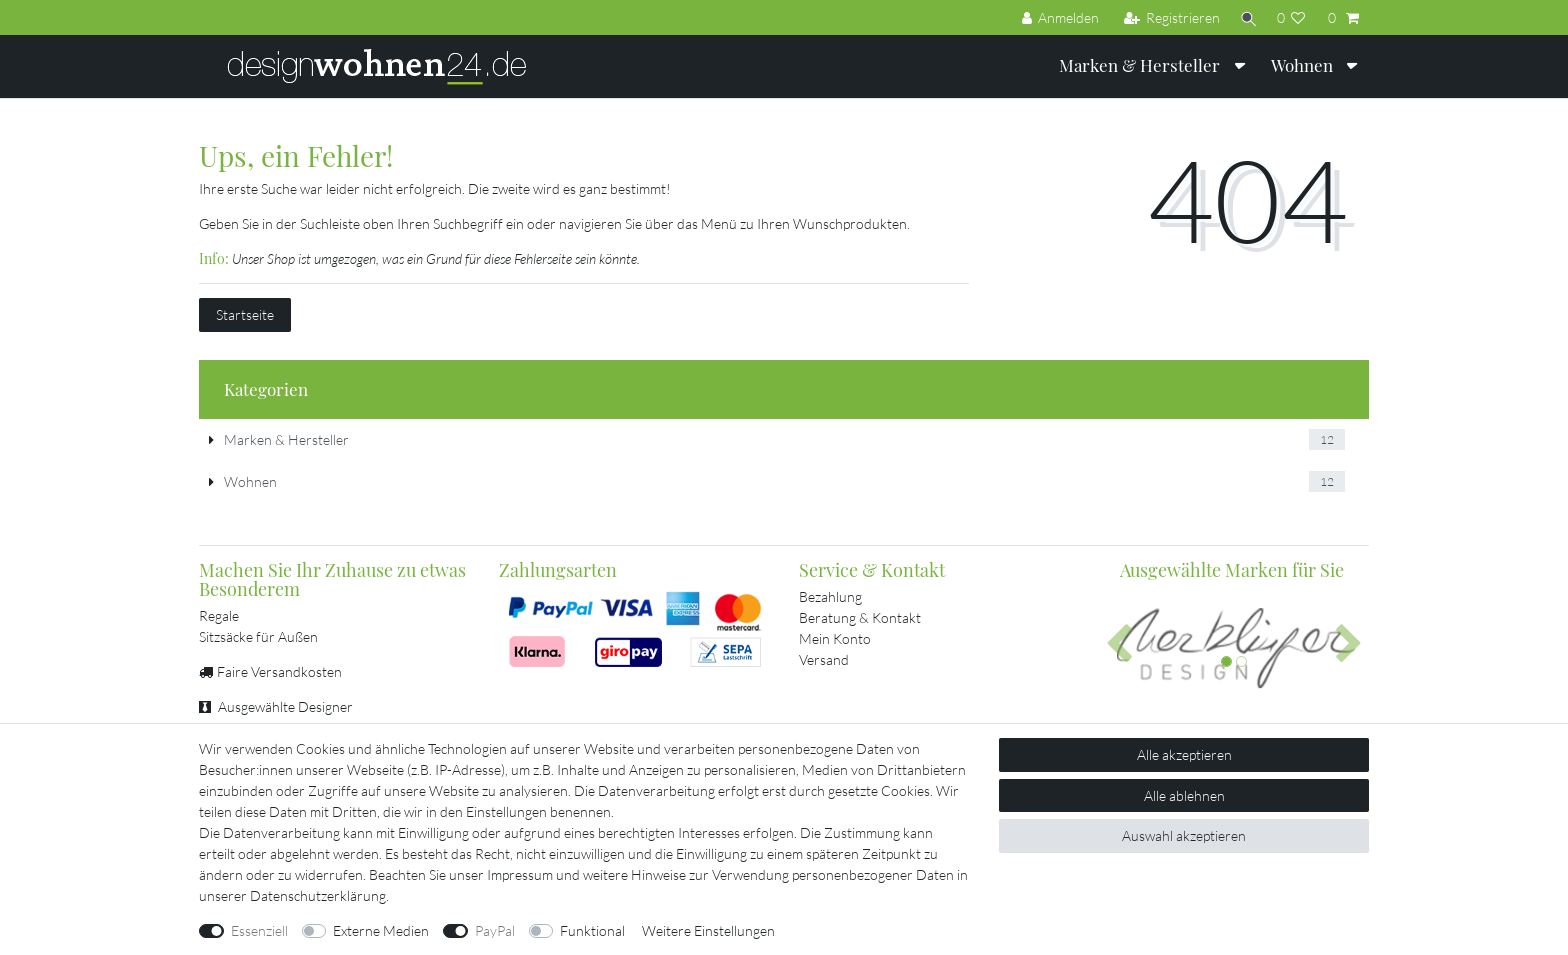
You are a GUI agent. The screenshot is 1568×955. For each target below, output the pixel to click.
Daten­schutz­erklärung (318, 895)
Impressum (520, 874)
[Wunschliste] (1291, 17)
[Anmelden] (1055, 17)
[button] (1119, 645)
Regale (219, 615)
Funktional (592, 930)
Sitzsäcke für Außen (258, 636)
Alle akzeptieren (1184, 754)
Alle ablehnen (1184, 795)
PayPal (495, 930)
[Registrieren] (1166, 17)
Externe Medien (381, 930)
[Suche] (1246, 17)
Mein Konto (835, 638)
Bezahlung (830, 596)
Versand (824, 659)
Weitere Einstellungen (708, 930)
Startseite (245, 314)
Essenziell (259, 930)
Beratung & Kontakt (860, 617)
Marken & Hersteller (1141, 65)
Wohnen (1304, 65)
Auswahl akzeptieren (1184, 835)
